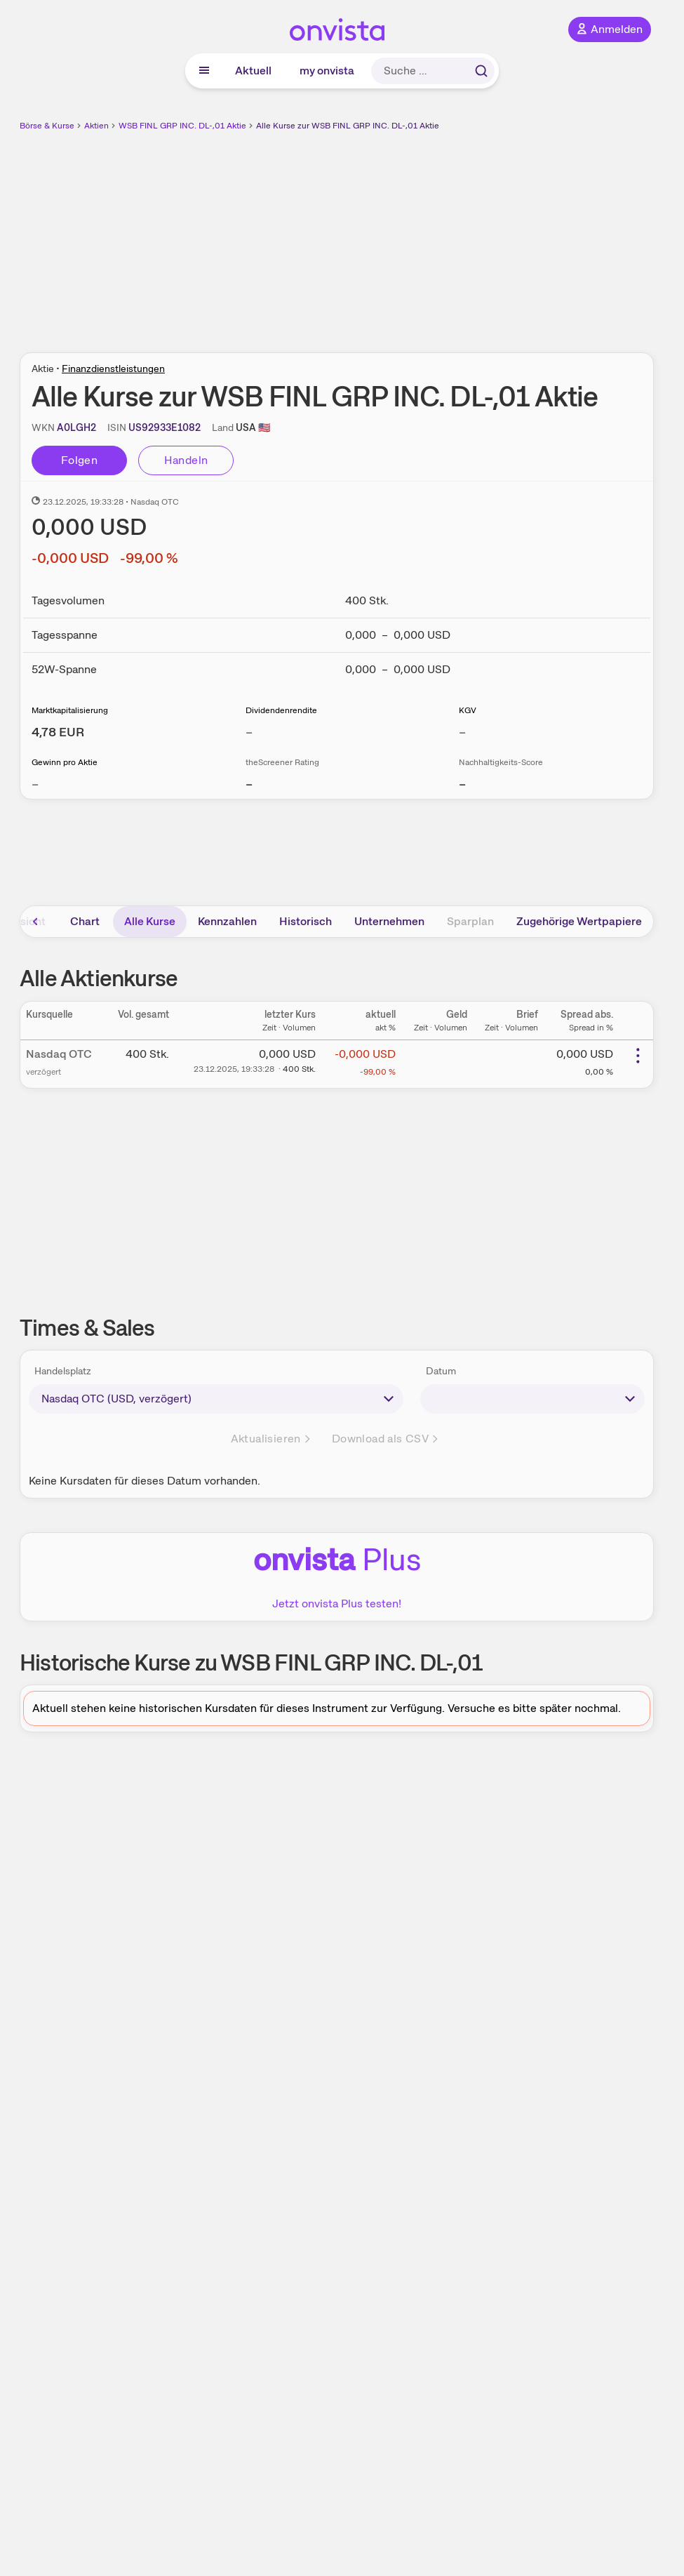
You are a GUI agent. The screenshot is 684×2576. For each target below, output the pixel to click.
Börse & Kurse (47, 125)
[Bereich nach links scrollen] (35, 921)
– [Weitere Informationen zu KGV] (462, 732)
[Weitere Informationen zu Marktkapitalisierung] (58, 732)
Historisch (305, 921)
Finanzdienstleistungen (113, 368)
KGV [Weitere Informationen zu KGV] (467, 710)
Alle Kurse (149, 921)
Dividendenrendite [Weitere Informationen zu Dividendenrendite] (281, 710)
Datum (441, 1371)
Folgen (79, 460)
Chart (85, 921)
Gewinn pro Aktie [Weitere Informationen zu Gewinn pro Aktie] (65, 762)
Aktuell (253, 70)
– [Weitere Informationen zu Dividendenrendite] (249, 732)
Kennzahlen (227, 921)
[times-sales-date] (532, 1399)
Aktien (96, 125)
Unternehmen (389, 921)
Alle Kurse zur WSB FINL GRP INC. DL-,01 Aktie (347, 125)
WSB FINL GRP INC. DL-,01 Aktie (182, 125)
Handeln (186, 460)
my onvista (327, 70)
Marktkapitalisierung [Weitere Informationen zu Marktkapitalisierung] (70, 710)
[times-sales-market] (216, 1399)
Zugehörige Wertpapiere (579, 921)
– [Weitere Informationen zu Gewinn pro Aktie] (35, 784)
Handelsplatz (62, 1371)
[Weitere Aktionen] (638, 1055)
